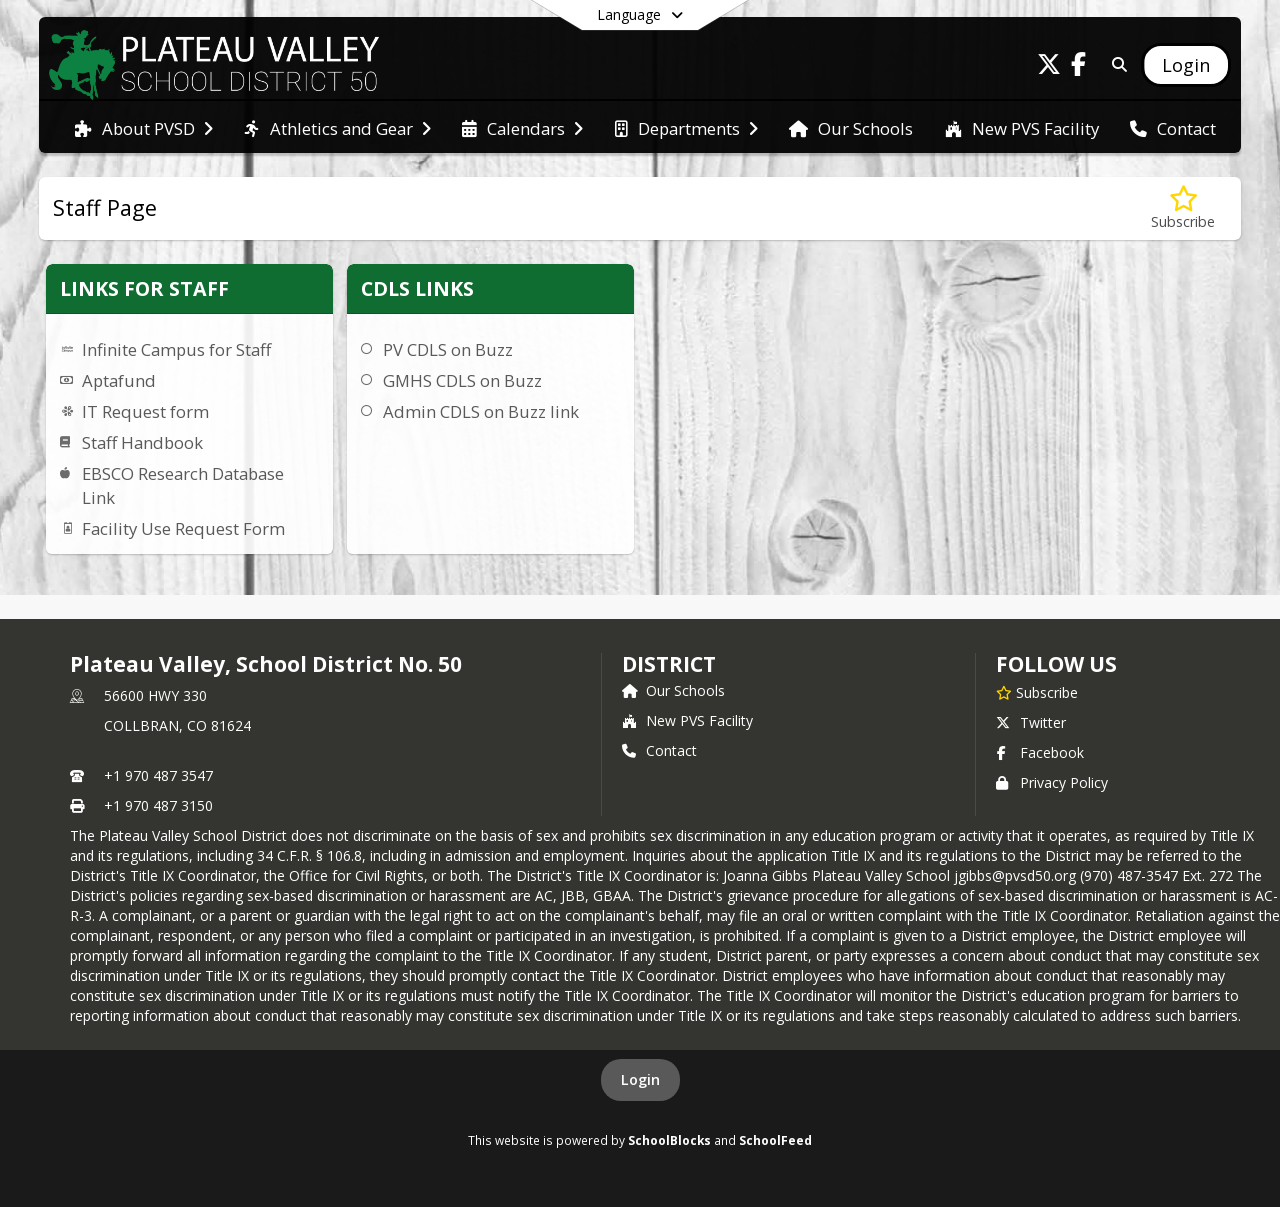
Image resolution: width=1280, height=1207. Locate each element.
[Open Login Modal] (1186, 65)
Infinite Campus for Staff (176, 349)
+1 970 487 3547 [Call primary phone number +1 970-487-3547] (158, 775)
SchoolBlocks (669, 1140)
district (669, 664)
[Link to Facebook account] (1079, 67)
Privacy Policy (1052, 782)
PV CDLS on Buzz (448, 349)
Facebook (1040, 752)
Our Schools (673, 690)
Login (640, 1079)
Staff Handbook (142, 442)
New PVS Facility (687, 720)
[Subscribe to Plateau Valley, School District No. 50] (1037, 692)
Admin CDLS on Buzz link (481, 411)
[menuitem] (144, 127)
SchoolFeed (775, 1140)
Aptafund (119, 380)
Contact (659, 750)
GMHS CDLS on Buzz (462, 380)
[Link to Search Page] (1115, 64)
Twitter (1031, 722)
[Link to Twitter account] (1049, 67)
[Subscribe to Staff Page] (1183, 208)
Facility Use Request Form (183, 528)
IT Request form (145, 411)
